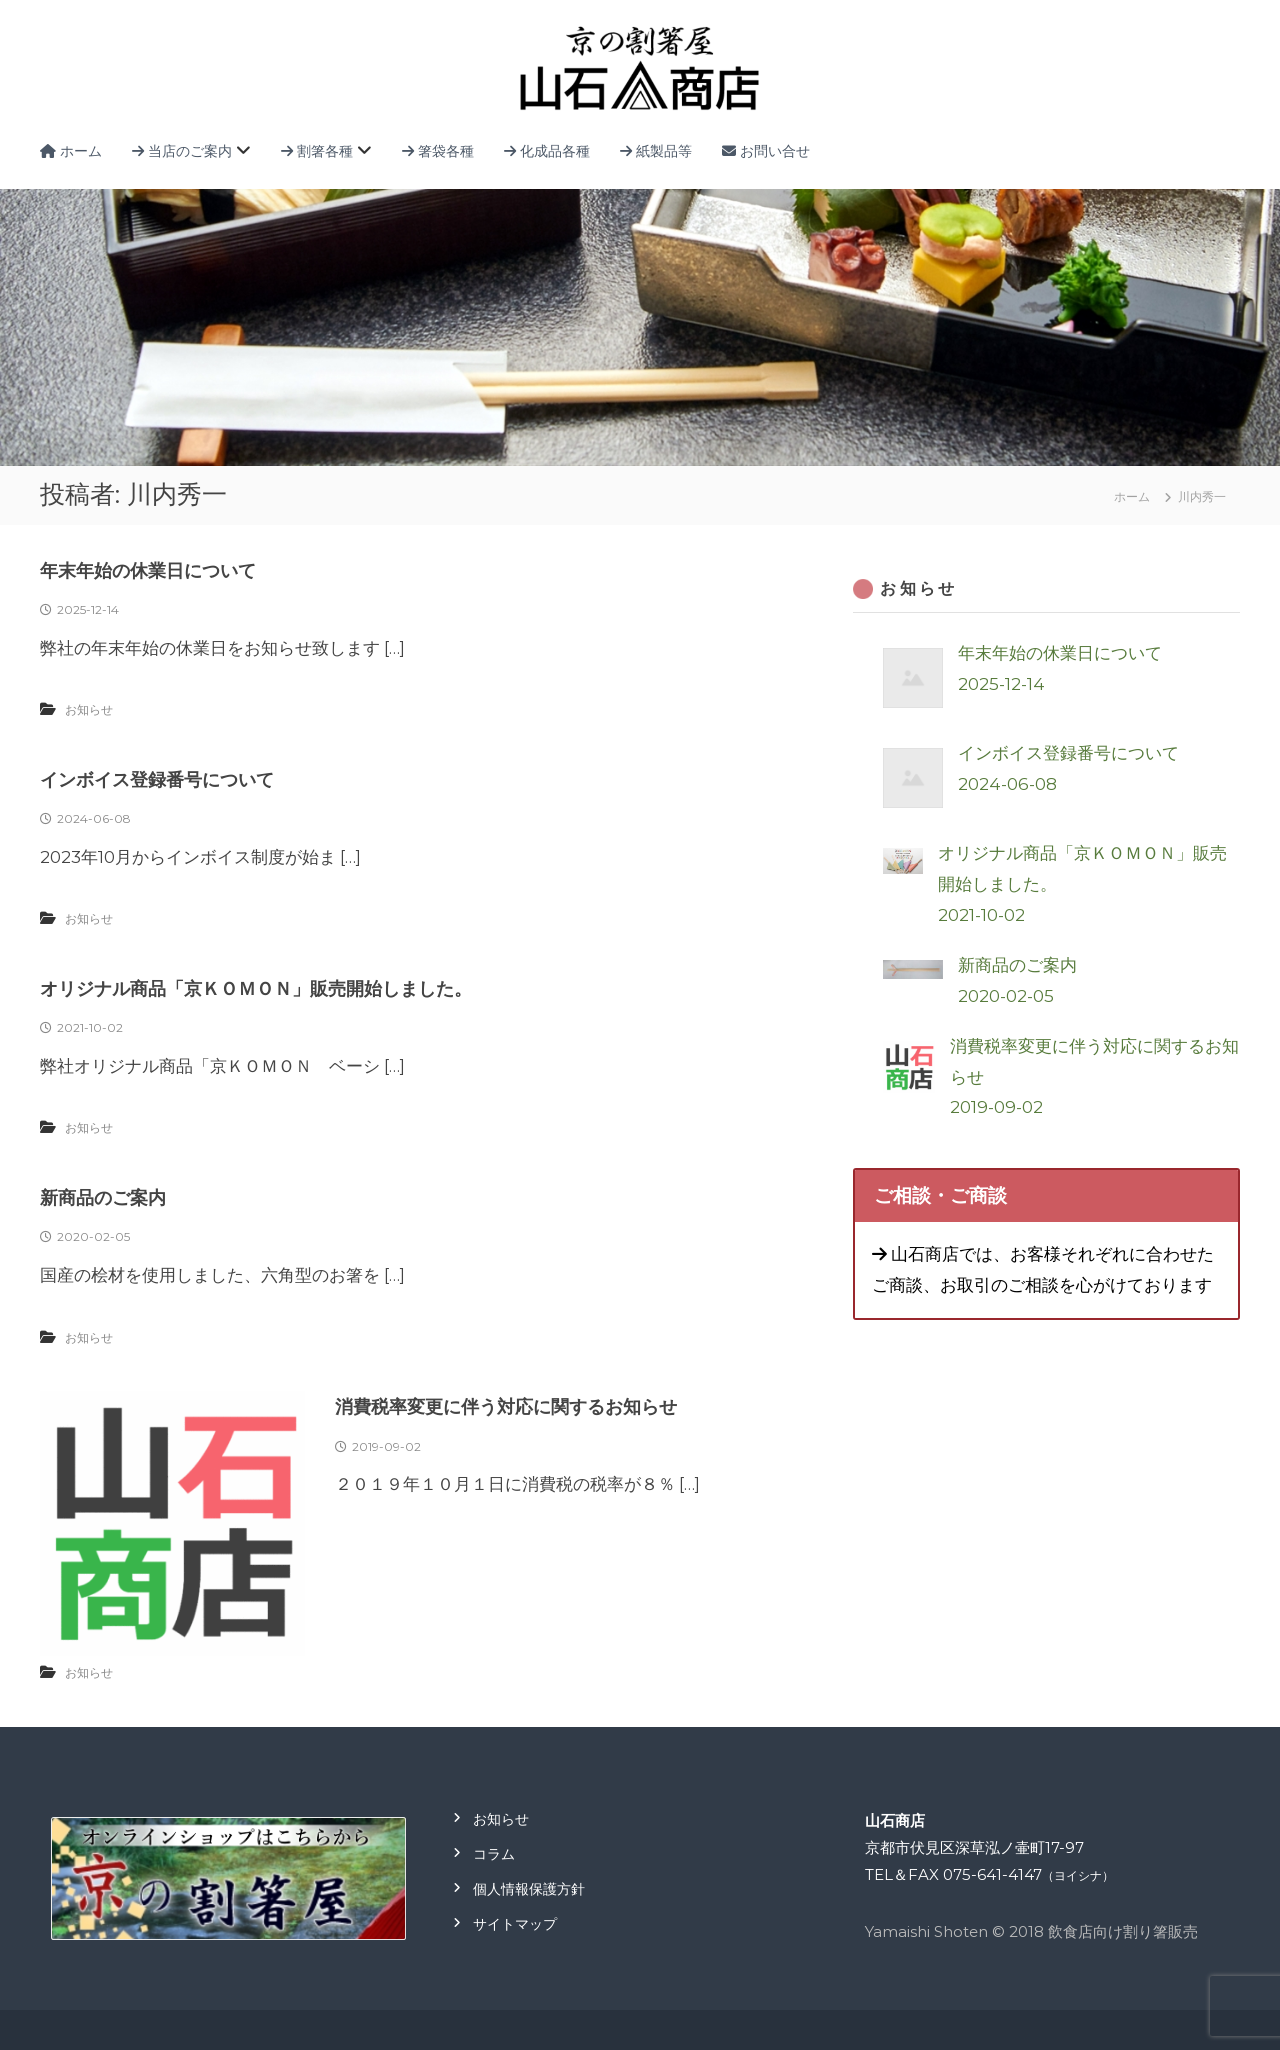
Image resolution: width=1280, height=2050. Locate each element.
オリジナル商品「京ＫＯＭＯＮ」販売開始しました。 (256, 989)
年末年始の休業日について (148, 571)
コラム (494, 1854)
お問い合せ (766, 151)
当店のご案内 (182, 151)
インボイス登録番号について (157, 780)
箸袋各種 (438, 151)
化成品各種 (547, 151)
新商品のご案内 (103, 1198)
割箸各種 (317, 151)
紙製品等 (656, 151)
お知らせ (89, 709)
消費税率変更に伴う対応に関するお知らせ (506, 1407)
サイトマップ (515, 1924)
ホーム (71, 151)
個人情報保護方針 (529, 1889)
